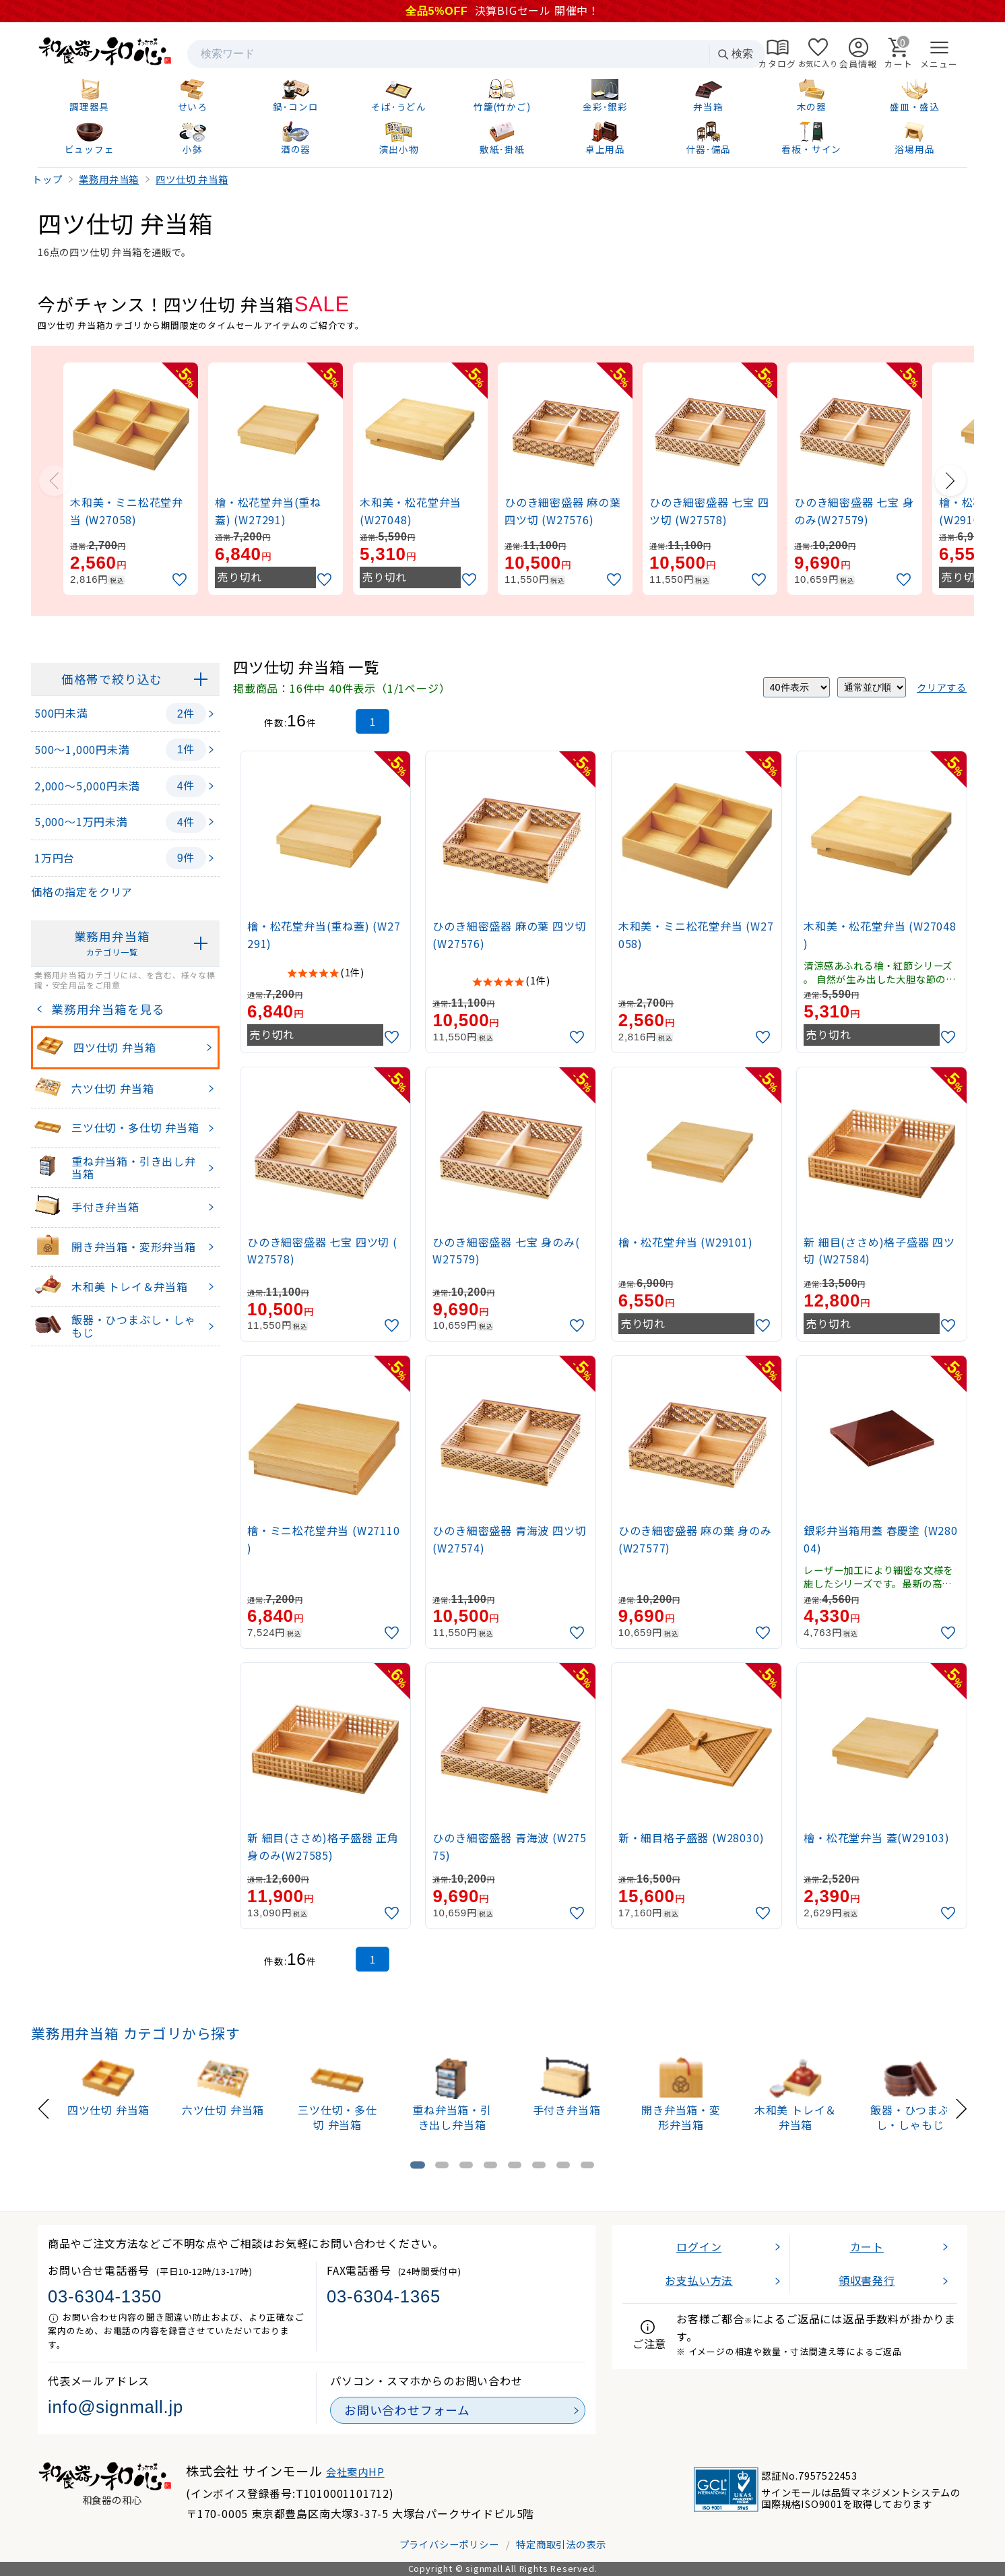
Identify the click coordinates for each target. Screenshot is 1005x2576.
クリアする (942, 687)
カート (867, 2246)
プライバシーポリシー (449, 2544)
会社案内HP (355, 2471)
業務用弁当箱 (112, 944)
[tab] (417, 2164)
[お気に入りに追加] (181, 579)
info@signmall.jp (115, 2406)
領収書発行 (867, 2280)
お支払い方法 (699, 2280)
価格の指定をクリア (82, 891)
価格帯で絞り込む (111, 678)
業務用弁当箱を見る (104, 1009)
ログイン (698, 2246)
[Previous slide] (54, 480)
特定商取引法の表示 (561, 2544)
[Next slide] (950, 480)
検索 (735, 54)
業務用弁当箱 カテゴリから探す (135, 2033)
